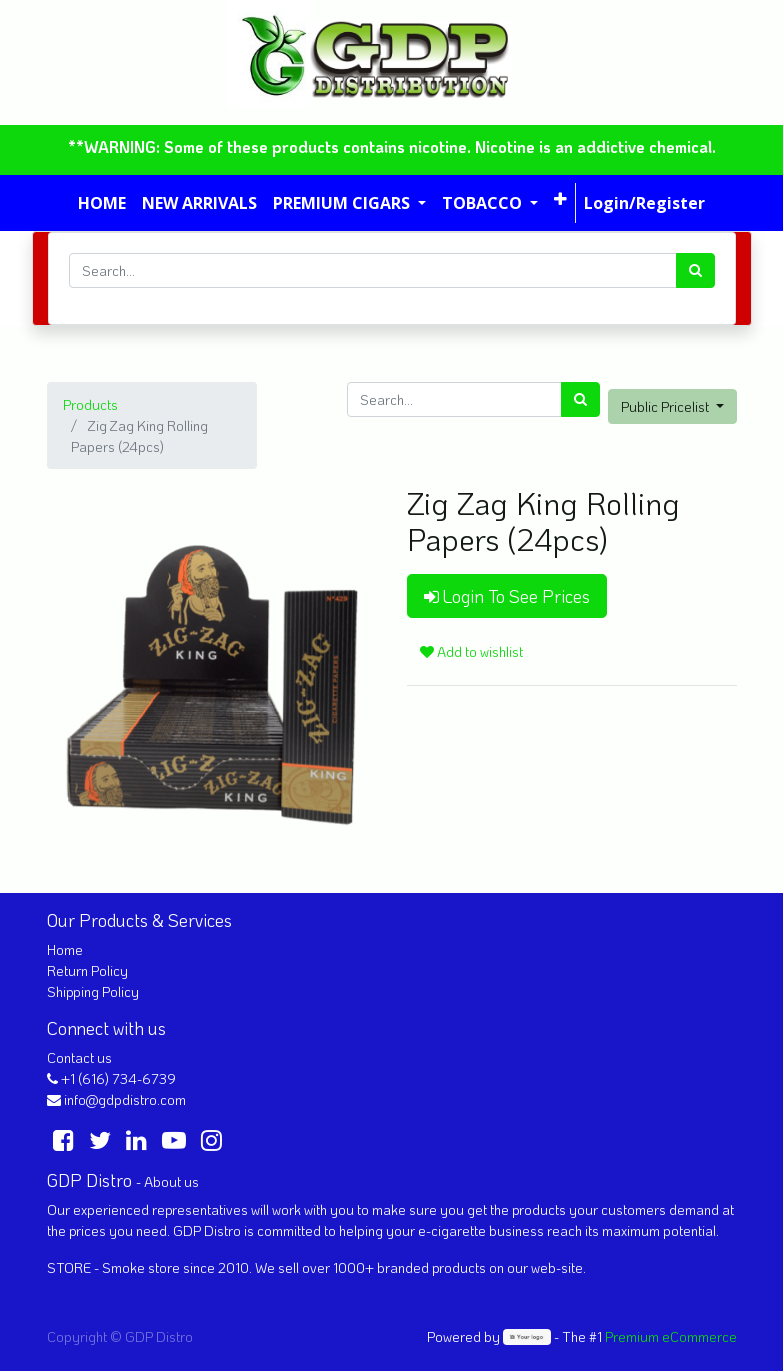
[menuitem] (102, 203)
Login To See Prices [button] (507, 596)
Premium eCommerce (671, 1336)
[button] (560, 199)
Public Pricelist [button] (666, 406)
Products (90, 404)
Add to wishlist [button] (471, 651)
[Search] (695, 270)
